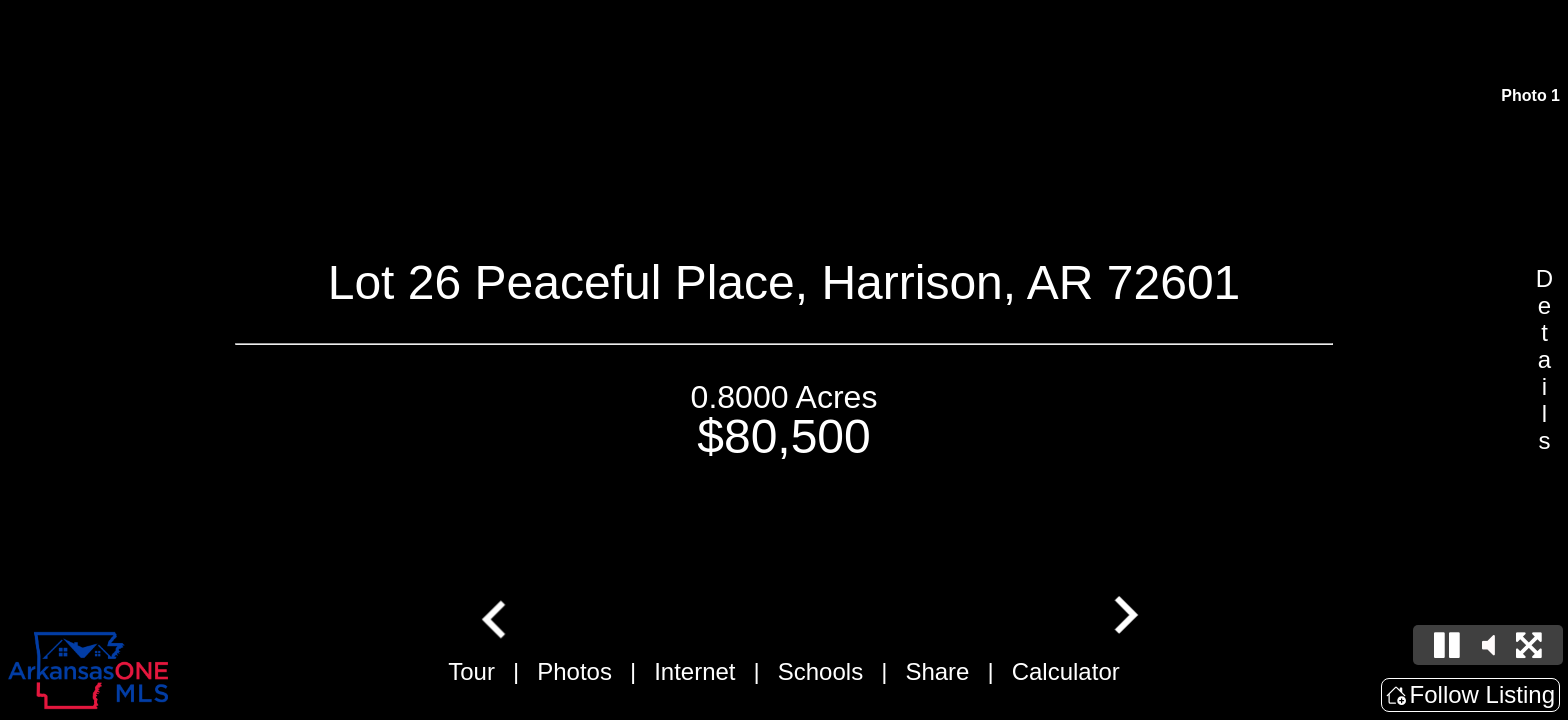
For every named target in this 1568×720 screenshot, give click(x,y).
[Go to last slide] (496, 617)
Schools (820, 671)
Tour (471, 671)
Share (937, 671)
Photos (574, 671)
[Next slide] (1124, 617)
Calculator (1066, 671)
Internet (694, 671)
